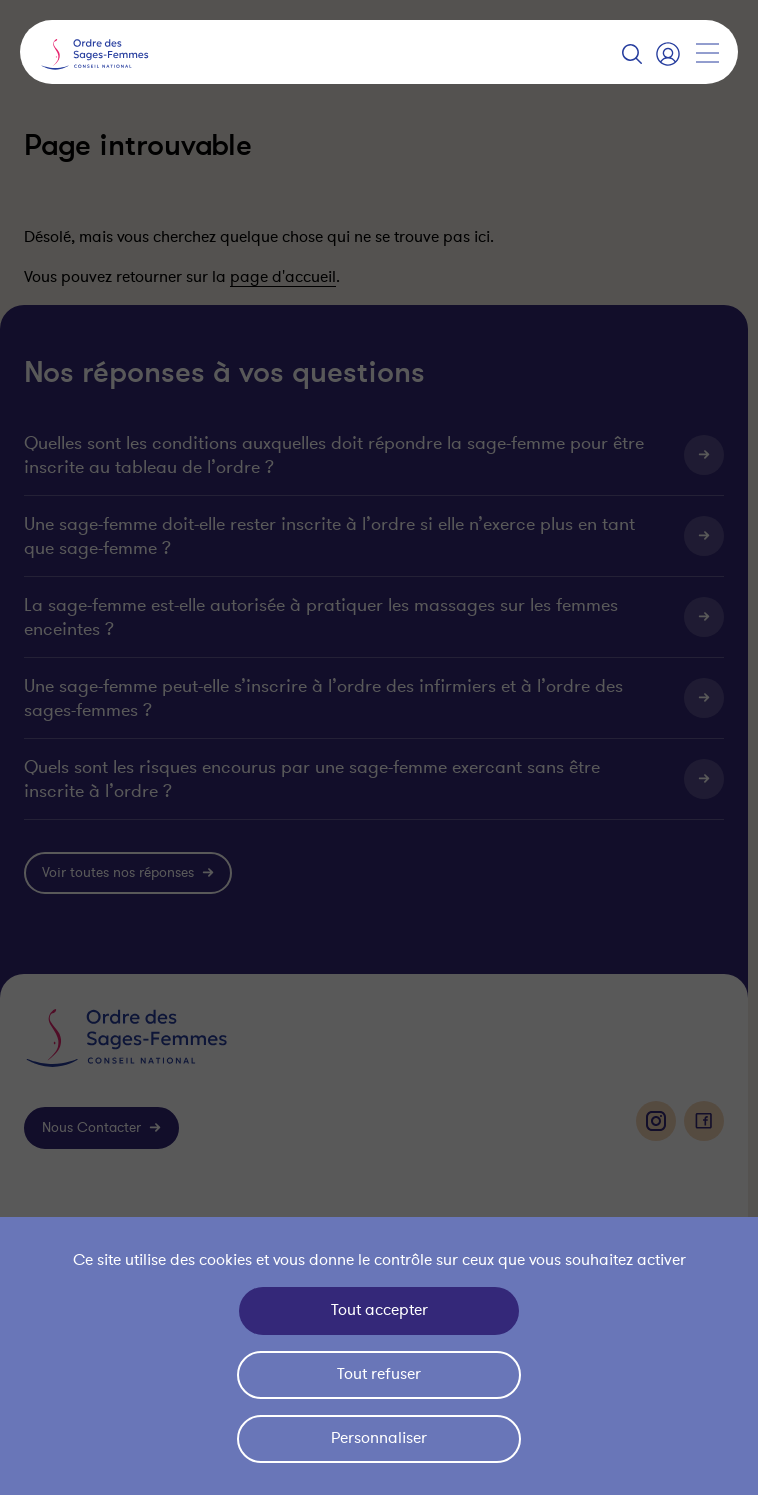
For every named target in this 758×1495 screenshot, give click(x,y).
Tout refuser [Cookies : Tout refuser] (379, 1374)
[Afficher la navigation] (707, 53)
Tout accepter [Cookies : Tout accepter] (379, 1310)
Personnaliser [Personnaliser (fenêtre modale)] (379, 1438)
